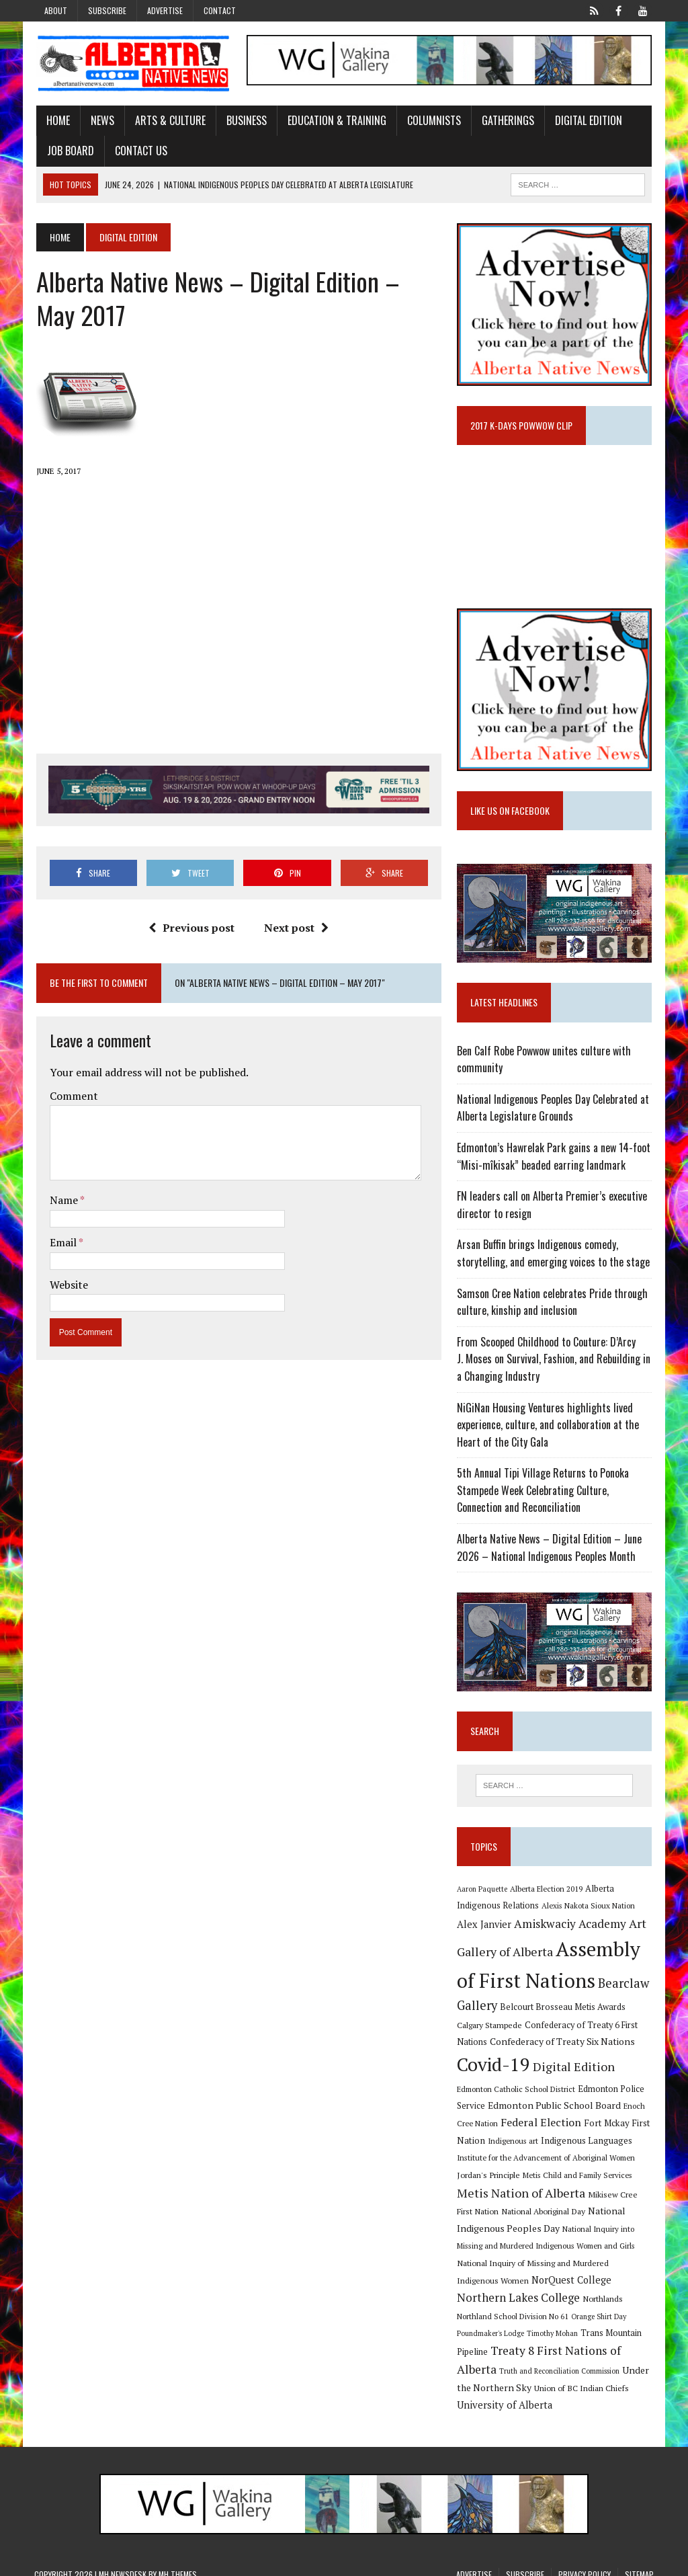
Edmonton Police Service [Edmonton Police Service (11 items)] (590, 2092)
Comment (72, 1096)
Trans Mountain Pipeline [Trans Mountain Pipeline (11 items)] (505, 2339)
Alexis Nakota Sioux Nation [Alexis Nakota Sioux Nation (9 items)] (589, 1909)
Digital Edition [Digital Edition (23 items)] (574, 2070)
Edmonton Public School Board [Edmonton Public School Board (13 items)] (524, 2109)
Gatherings (506, 120)
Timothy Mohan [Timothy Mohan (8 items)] (621, 2321)
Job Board (68, 151)
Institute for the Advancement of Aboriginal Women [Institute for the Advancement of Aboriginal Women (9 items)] (547, 2162)
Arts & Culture (168, 120)
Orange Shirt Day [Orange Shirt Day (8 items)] (495, 2321)
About (55, 10)
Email (62, 1243)
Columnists (432, 120)
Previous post (191, 928)
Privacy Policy (584, 2562)
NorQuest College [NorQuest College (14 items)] (528, 2284)
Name (63, 1200)
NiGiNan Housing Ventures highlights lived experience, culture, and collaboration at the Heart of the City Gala (549, 1427)
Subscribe (107, 10)
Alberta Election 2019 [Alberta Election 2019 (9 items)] (547, 1892)
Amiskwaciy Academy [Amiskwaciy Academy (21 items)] (571, 1927)
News (100, 120)
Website (67, 1284)
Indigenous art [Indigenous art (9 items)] (513, 2144)
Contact (220, 10)
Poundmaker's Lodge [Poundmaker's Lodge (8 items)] (559, 2321)
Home (56, 120)
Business (244, 120)
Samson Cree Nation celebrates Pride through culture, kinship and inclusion (553, 1305)
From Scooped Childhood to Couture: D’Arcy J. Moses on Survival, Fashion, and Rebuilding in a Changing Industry (554, 1361)
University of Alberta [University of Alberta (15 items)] (557, 2392)
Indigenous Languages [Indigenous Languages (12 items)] (587, 2144)
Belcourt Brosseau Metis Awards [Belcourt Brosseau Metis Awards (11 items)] (563, 2011)
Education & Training (335, 120)
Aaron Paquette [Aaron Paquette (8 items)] (483, 1892)
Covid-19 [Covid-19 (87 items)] (494, 2068)
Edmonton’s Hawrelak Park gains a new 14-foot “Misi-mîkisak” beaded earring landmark (554, 1159)
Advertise (165, 10)
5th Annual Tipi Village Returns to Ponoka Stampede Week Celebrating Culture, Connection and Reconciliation (544, 1493)
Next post (296, 928)
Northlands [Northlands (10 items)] (519, 2303)
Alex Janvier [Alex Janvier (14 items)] (485, 1928)
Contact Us (139, 151)
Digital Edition (586, 120)
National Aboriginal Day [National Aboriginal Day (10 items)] (544, 2215)
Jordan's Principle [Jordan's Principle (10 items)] (489, 2178)
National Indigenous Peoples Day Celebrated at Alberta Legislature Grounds (554, 1110)
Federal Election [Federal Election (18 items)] (523, 2125)
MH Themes (178, 2562)
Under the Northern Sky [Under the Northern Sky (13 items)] (550, 2375)
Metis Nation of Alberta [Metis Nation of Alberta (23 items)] (522, 2196)
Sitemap (639, 2562)
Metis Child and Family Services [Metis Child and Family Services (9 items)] (578, 2179)
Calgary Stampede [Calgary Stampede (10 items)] (490, 2028)
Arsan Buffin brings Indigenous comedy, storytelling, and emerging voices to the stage (554, 1256)
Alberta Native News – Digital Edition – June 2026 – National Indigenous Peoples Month (550, 1551)
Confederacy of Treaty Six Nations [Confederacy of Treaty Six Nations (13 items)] (563, 2045)
